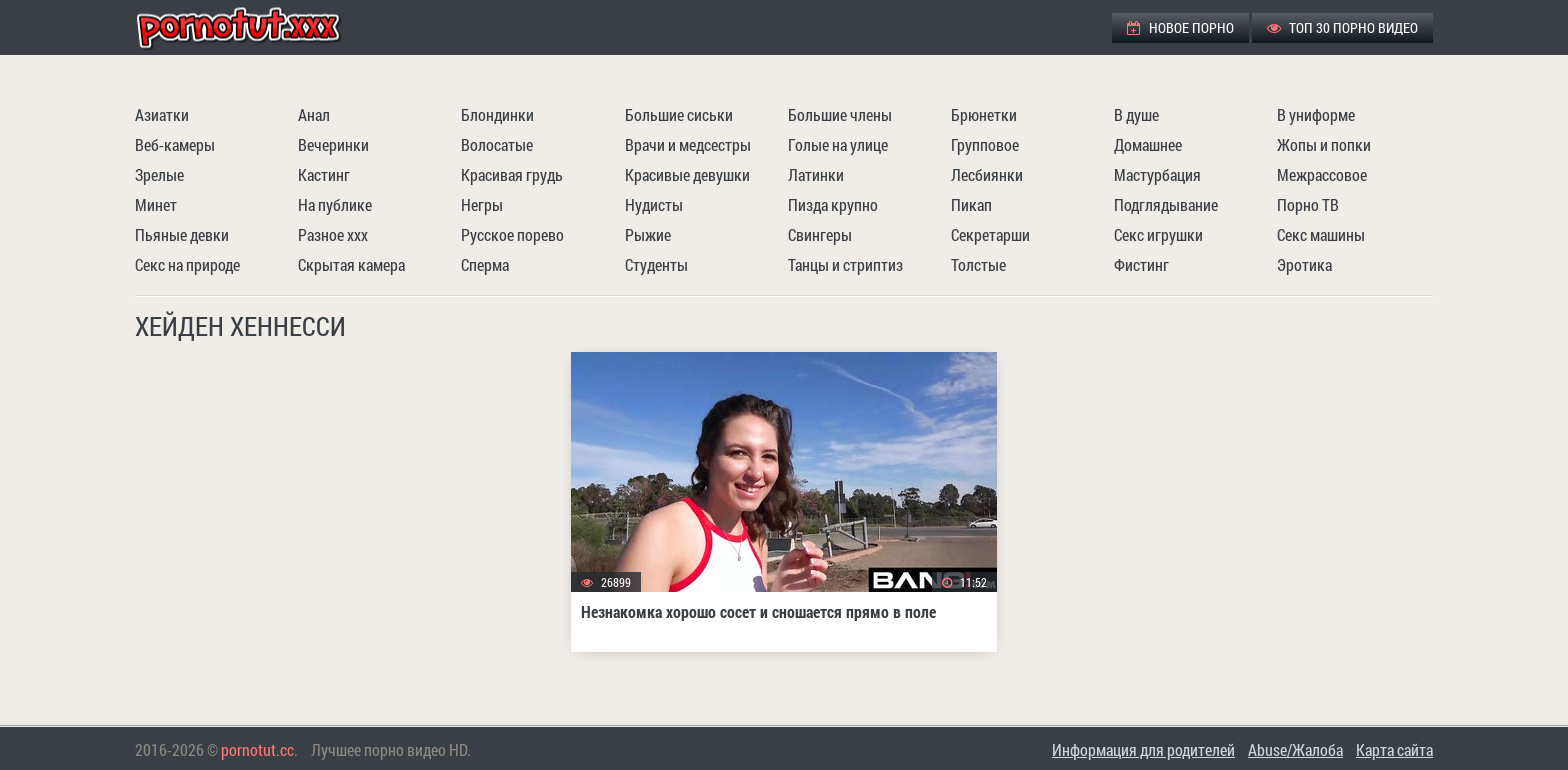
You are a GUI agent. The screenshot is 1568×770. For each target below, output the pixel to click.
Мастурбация (1157, 174)
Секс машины (1321, 234)
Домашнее (1148, 144)
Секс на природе (187, 264)
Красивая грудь (512, 174)
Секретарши (990, 234)
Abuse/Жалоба (1295, 749)
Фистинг (1141, 264)
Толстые (978, 264)
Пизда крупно (833, 204)
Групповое (985, 144)
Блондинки (497, 114)
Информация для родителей (1143, 749)
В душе (1136, 114)
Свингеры (820, 234)
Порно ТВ (1308, 204)
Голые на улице (838, 144)
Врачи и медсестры (688, 144)
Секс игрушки (1158, 234)
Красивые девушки (687, 174)
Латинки (816, 174)
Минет (156, 204)
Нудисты (654, 204)
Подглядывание (1166, 204)
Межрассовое (1322, 174)
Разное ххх (333, 234)
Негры (482, 204)
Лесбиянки (987, 174)
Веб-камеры (175, 144)
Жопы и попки (1324, 144)
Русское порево (512, 234)
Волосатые (497, 144)
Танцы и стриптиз (845, 264)
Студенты (656, 264)
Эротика (1304, 264)
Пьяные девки (182, 234)
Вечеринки (333, 144)
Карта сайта (1394, 749)
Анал (314, 114)
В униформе (1316, 114)
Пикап (971, 204)
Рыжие (648, 234)
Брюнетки (984, 114)
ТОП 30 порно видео (1342, 27)
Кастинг (324, 174)
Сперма (485, 264)
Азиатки (162, 114)
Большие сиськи (679, 114)
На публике (335, 204)
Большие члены (840, 114)
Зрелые (159, 174)
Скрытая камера (351, 264)
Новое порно (1180, 27)
